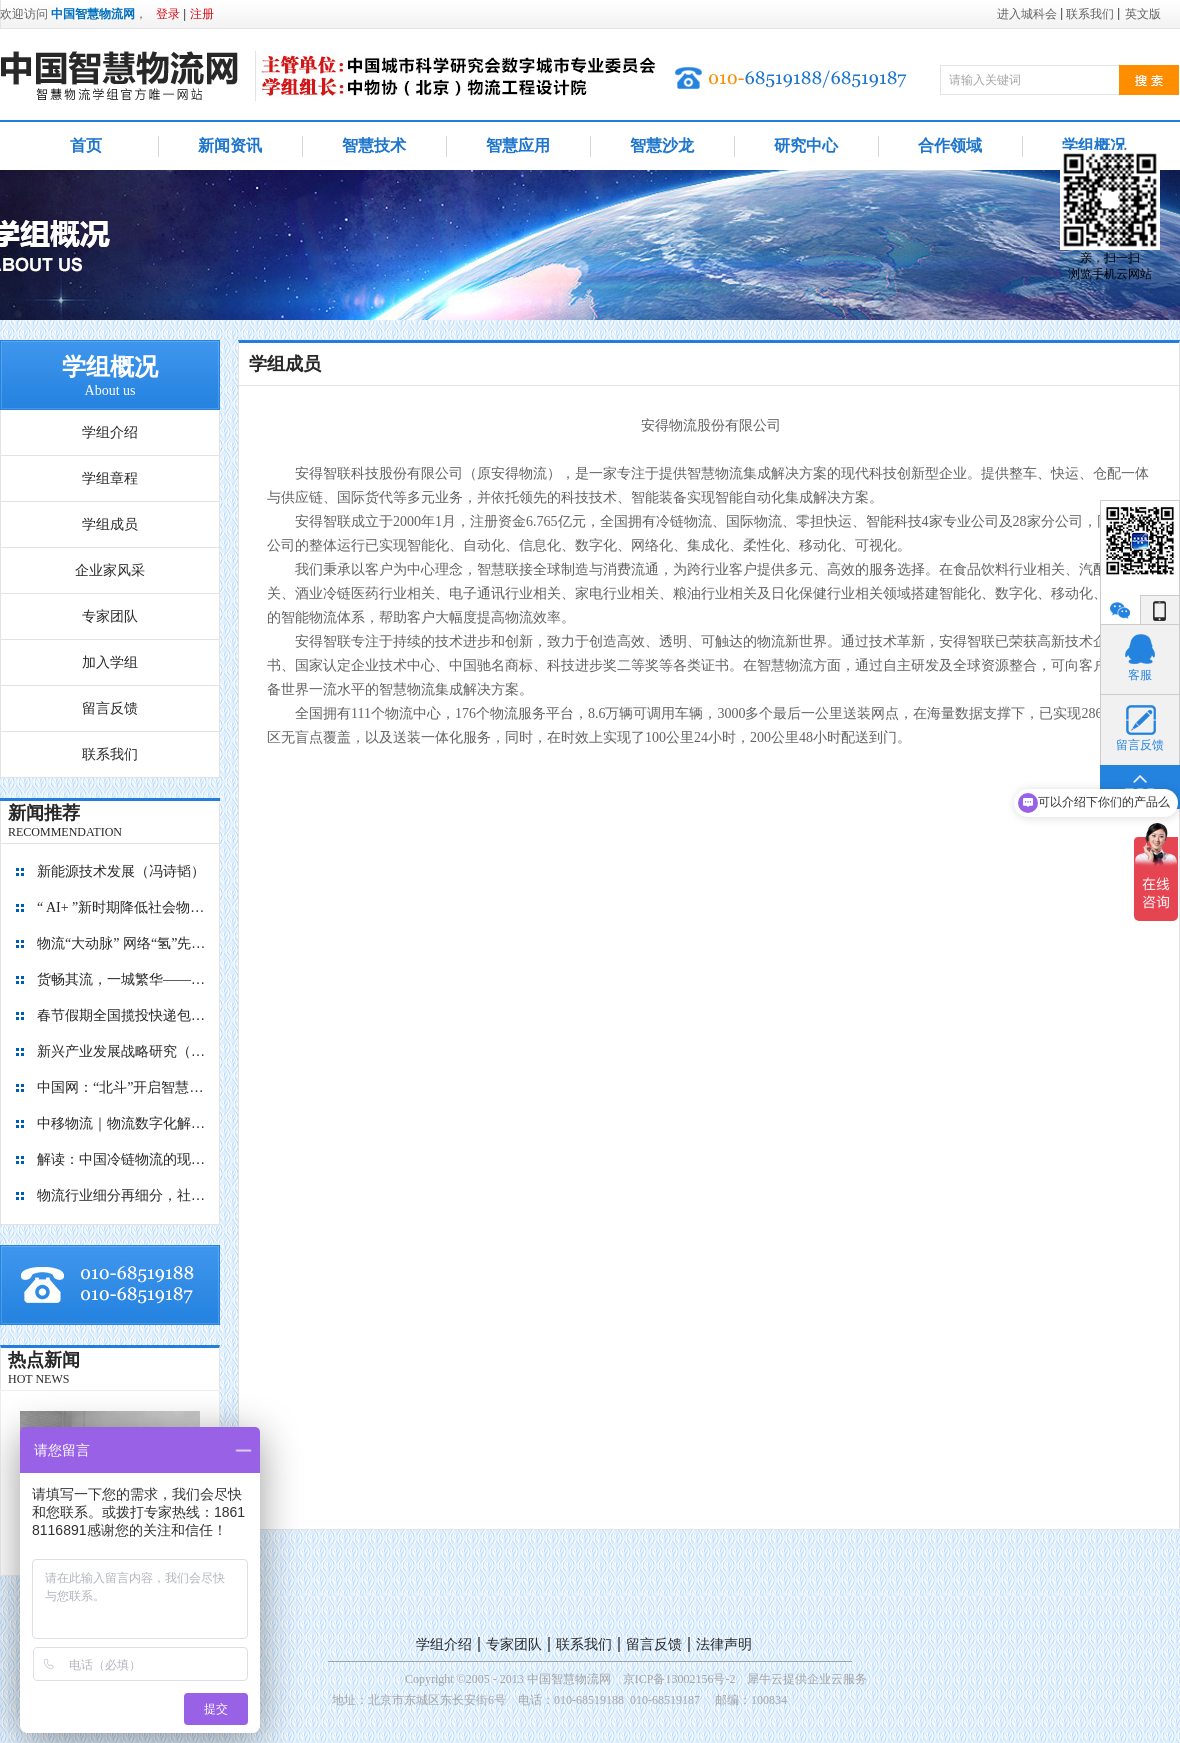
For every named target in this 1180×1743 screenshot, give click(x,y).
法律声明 (724, 1644)
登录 (168, 14)
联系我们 (584, 1644)
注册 (202, 14)
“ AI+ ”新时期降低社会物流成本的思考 (122, 907)
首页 (86, 145)
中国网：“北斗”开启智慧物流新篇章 (122, 1087)
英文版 (1143, 14)
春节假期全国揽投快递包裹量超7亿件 (122, 1015)
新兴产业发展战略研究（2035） (122, 1051)
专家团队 (514, 1644)
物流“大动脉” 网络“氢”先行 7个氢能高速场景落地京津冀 (122, 943)
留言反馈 (654, 1644)
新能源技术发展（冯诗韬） (121, 871)
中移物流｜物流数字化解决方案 (122, 1123)
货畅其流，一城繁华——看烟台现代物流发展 (122, 979)
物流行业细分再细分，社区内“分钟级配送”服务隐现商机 (122, 1195)
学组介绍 (444, 1644)
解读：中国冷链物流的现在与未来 (122, 1159)
